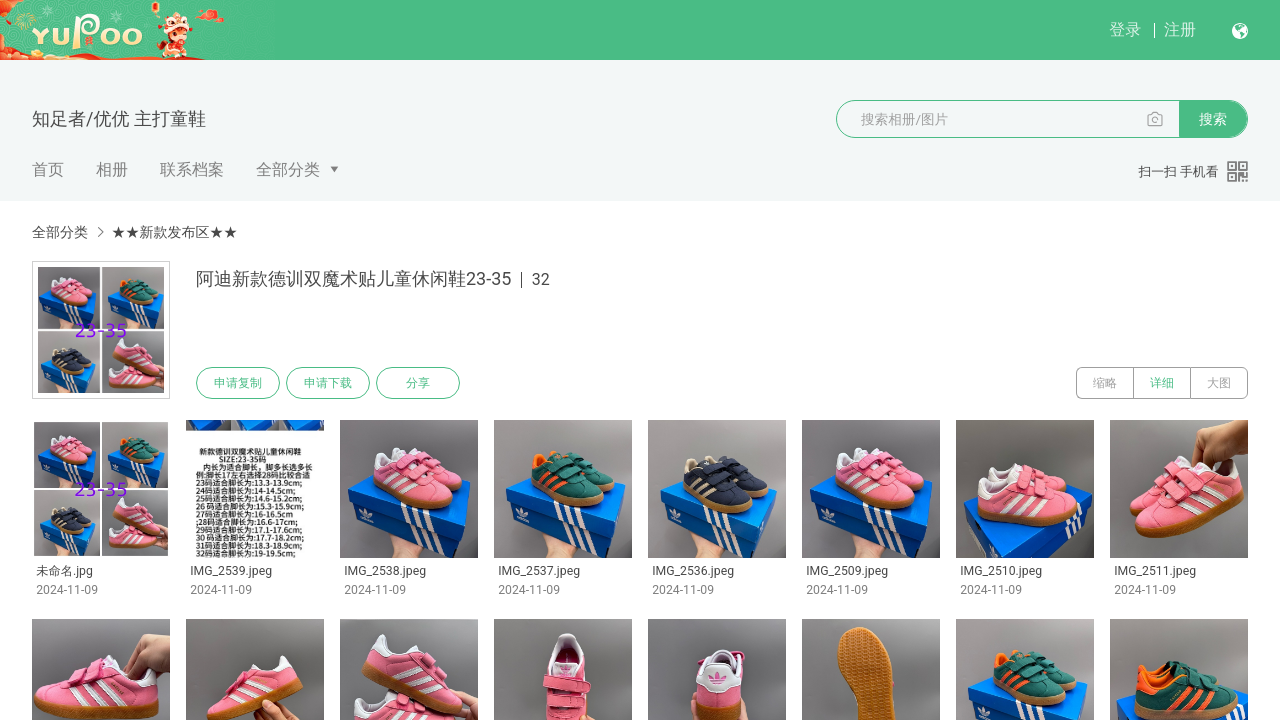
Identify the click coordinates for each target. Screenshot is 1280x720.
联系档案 (192, 169)
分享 (418, 383)
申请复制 (238, 383)
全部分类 (288, 169)
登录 (1125, 29)
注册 (1180, 29)
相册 (112, 169)
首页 (48, 169)
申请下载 (328, 383)
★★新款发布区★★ (174, 232)
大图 (1219, 383)
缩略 (1105, 383)
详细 (1162, 383)
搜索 (1213, 119)
